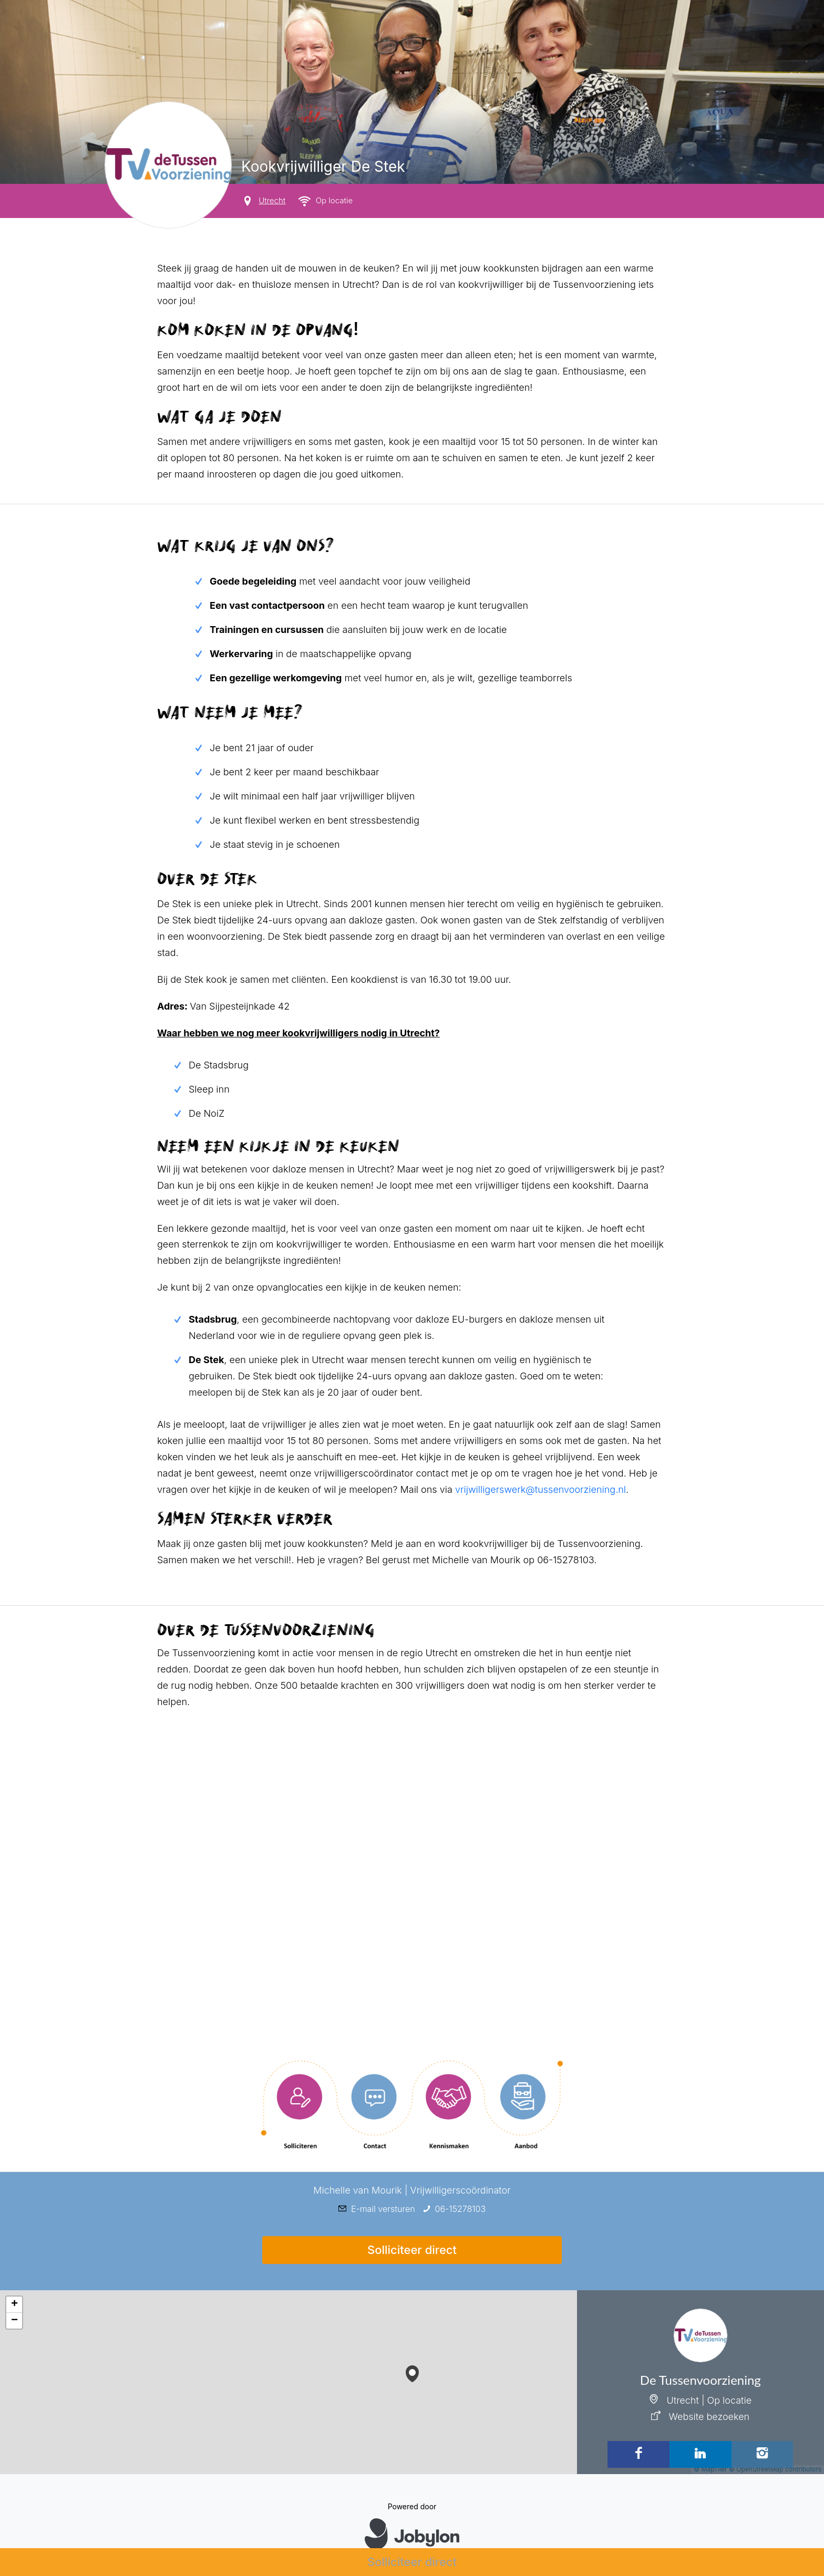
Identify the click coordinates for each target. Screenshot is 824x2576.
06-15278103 (460, 2209)
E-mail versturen (383, 2209)
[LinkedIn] (701, 2454)
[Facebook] (638, 2454)
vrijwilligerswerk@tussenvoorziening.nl (540, 1489)
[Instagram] (763, 2454)
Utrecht (272, 200)
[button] (412, 2371)
